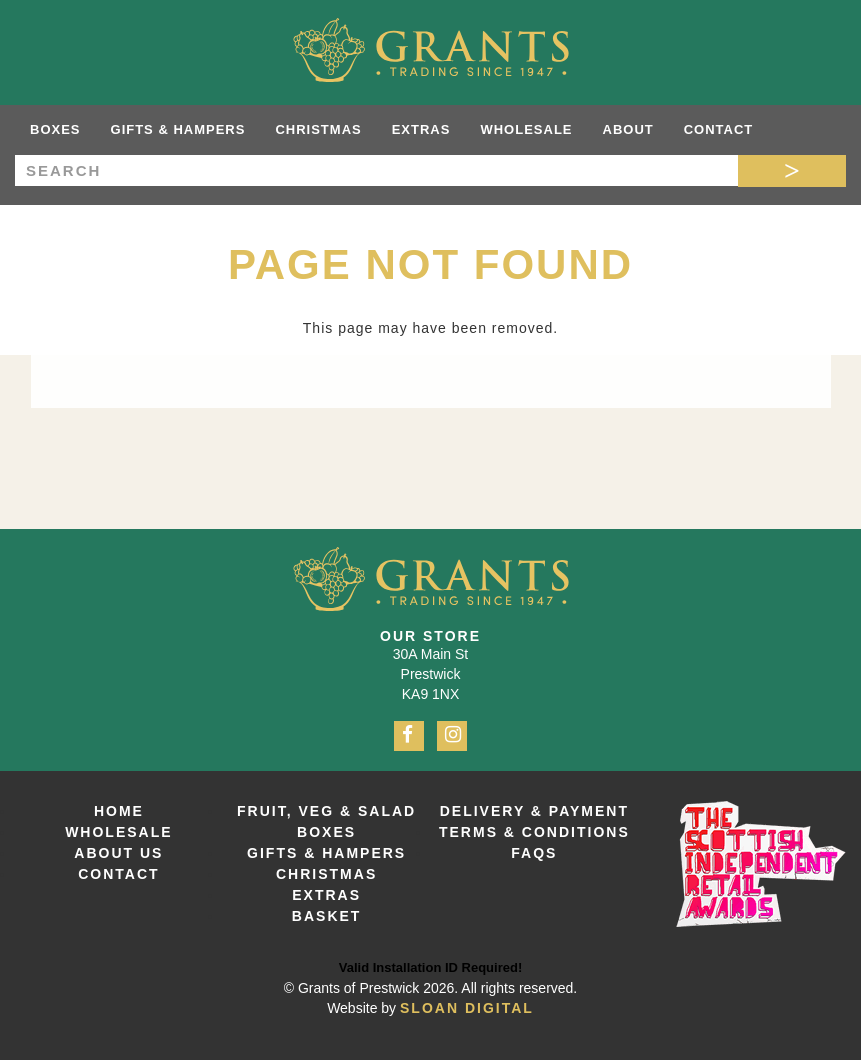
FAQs (534, 853)
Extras (421, 129)
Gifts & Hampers (178, 129)
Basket (327, 916)
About (628, 129)
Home (119, 811)
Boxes (55, 129)
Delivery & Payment (534, 811)
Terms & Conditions (534, 832)
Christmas (318, 129)
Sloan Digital (467, 1008)
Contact (719, 129)
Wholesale (526, 129)
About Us (118, 853)
